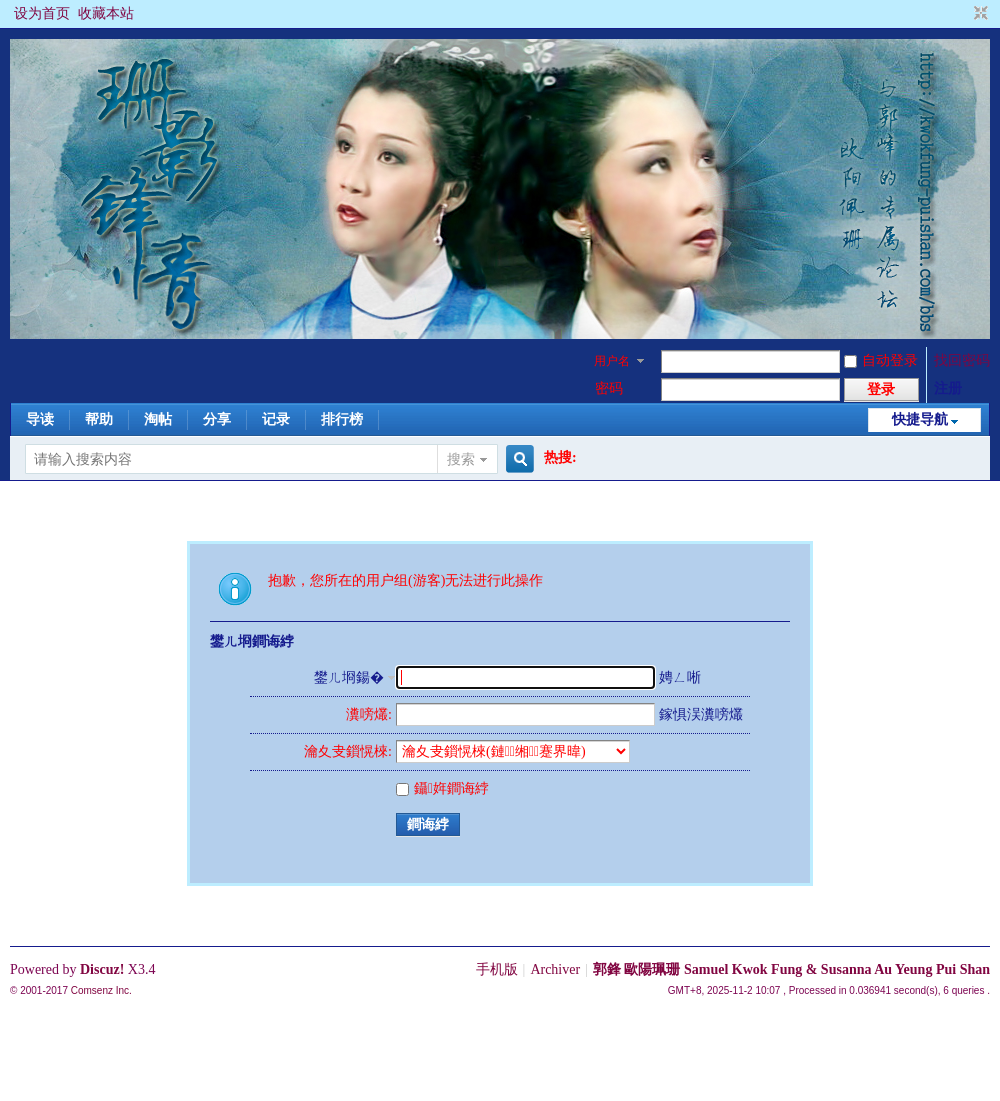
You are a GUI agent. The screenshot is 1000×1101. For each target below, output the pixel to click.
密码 (609, 388)
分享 (217, 419)
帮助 (99, 419)
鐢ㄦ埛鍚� (349, 677)
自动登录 (881, 360)
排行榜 (342, 419)
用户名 (612, 361)
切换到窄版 (978, 14)
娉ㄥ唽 (680, 677)
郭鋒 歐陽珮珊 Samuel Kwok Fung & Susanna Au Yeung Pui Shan (791, 969)
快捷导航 (920, 419)
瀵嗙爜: (369, 714)
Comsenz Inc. (101, 990)
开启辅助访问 (962, 14)
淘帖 (158, 419)
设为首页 (42, 13)
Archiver (555, 969)
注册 (948, 388)
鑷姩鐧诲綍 (442, 788)
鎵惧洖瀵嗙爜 (701, 714)
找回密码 (962, 360)
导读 (40, 419)
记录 (276, 419)
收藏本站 (106, 13)
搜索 (461, 459)
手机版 (497, 969)
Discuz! (102, 969)
